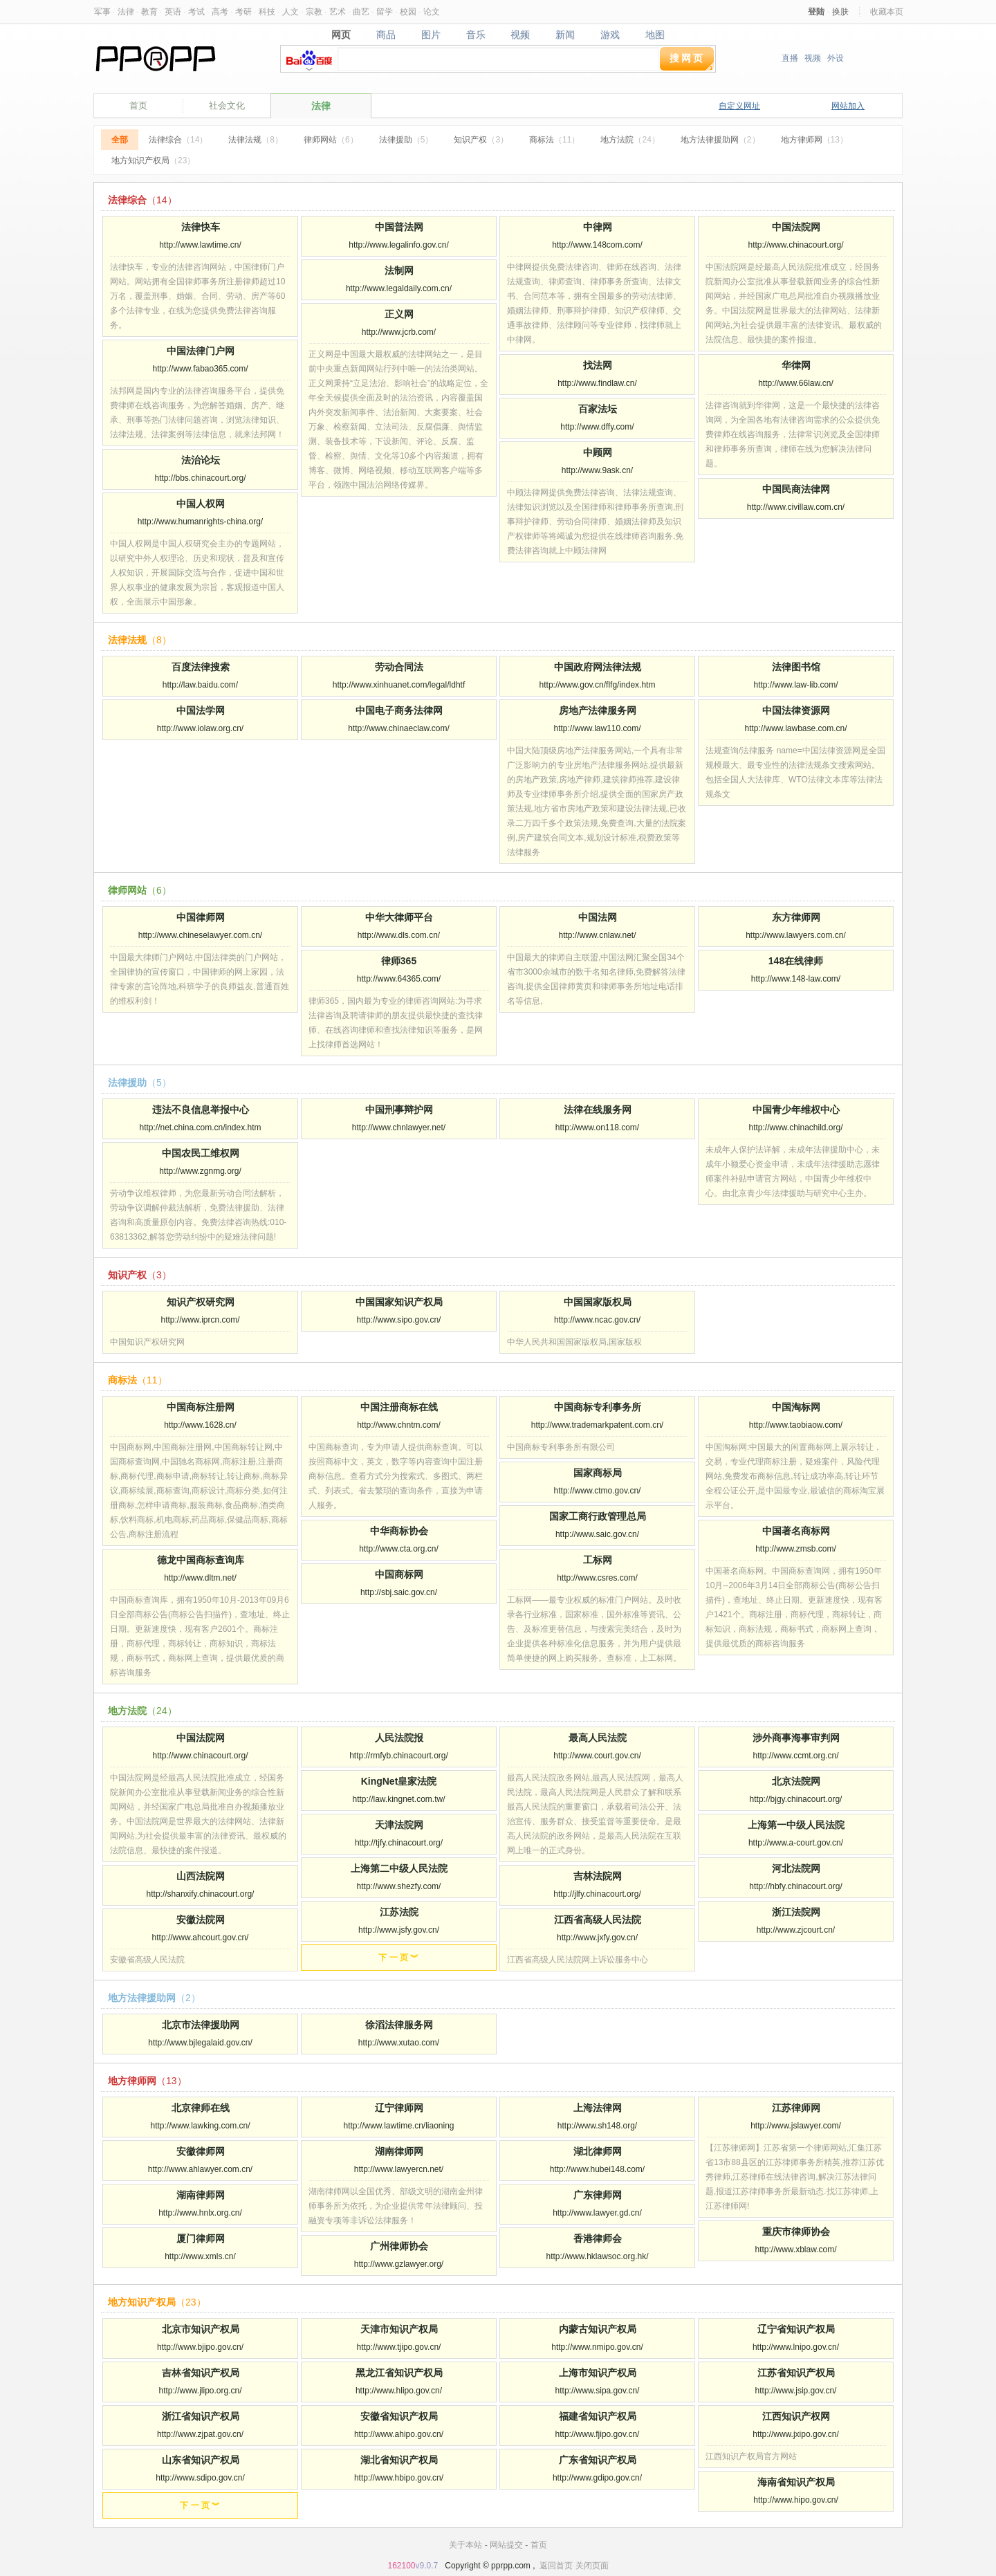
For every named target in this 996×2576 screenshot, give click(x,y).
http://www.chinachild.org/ (795, 1127)
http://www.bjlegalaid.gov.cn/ (200, 2043)
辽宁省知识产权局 (796, 2329)
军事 (102, 12)
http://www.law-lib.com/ (795, 685)
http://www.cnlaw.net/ (597, 935)
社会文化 (227, 105)
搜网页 (687, 58)
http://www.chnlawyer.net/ (398, 1127)
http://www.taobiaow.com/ (795, 1425)
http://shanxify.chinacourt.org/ (201, 1894)
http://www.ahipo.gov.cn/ (398, 2434)
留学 (384, 12)
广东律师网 (597, 2194)
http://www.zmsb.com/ (795, 1549)
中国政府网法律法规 (597, 666)
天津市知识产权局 (399, 2329)
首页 (138, 105)
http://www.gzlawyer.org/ (398, 2264)
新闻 (565, 34)
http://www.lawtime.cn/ (200, 245)
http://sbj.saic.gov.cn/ (398, 1592)
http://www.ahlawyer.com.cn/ (200, 2169)
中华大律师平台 (399, 917)
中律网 (597, 226)
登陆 (816, 12)
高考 (220, 12)
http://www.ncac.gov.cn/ (597, 1320)
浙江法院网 (796, 1911)
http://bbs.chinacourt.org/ (200, 478)
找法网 (597, 365)
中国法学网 (200, 710)
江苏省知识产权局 (796, 2372)
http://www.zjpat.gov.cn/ (200, 2434)
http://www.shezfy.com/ (399, 1886)
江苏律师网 (796, 2107)
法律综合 (178, 140)
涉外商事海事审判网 (796, 1737)
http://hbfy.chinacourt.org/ (795, 1886)
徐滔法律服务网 (399, 2024)
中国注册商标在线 (399, 1407)
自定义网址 (739, 106)
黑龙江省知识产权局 (399, 2372)
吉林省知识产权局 (200, 2372)
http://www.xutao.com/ (398, 2043)
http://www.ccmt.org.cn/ (795, 1755)
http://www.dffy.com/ (597, 427)
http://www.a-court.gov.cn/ (795, 1843)
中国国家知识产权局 (399, 1301)
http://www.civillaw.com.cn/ (796, 507)
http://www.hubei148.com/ (597, 2169)
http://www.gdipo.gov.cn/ (597, 2478)
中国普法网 (399, 226)
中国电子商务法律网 (399, 710)
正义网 (399, 314)
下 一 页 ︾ (398, 1957)
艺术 (337, 12)
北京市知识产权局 (200, 2329)
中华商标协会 (399, 1530)
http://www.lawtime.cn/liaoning (398, 2126)
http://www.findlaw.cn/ (597, 383)
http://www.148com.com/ (597, 245)
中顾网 (597, 452)
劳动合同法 (399, 666)
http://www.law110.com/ (596, 728)
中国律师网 (200, 917)
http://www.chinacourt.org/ (795, 245)
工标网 (597, 1559)
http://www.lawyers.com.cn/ (796, 935)
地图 (655, 34)
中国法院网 (796, 226)
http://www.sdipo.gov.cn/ (200, 2478)
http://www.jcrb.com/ (399, 332)
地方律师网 (814, 140)
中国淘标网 (796, 1407)
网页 (341, 34)
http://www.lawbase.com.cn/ (795, 728)
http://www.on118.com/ (597, 1127)
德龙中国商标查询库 (200, 1559)
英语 (173, 12)
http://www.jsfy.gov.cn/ (398, 1930)
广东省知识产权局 (597, 2459)
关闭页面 (592, 2565)
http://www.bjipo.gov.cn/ (200, 2347)
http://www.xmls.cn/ (200, 2256)
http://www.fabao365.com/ (200, 369)
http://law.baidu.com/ (200, 685)
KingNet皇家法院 (399, 1781)
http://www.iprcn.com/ (199, 1320)
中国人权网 (200, 503)
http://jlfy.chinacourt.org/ (597, 1894)
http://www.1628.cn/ (200, 1425)
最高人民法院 (598, 1737)
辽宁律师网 (399, 2107)
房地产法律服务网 (597, 710)
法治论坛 (200, 460)
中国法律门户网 (200, 350)
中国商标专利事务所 (597, 1407)
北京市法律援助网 (200, 2024)
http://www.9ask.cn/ (597, 470)
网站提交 (506, 2545)
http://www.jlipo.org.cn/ (199, 2390)
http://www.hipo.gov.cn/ (795, 2500)
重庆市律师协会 (796, 2231)
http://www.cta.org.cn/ (399, 1549)
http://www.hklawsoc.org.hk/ (597, 2256)
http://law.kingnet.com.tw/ (398, 1799)
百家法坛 (597, 408)
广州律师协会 (399, 2246)
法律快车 (200, 226)
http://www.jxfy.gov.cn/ (597, 1937)
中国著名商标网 (796, 1530)
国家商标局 (597, 1472)
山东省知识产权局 (200, 2459)
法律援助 (406, 140)
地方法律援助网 (720, 140)
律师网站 (331, 140)
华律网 (796, 365)
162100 (401, 2565)
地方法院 (629, 140)
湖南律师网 (399, 2151)
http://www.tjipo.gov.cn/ (399, 2347)
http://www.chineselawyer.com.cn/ (200, 935)
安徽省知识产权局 (399, 2416)
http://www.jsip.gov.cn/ (796, 2390)
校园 (408, 12)
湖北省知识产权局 (399, 2459)
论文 (431, 12)
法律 (126, 12)
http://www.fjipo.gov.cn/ (597, 2434)
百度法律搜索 (201, 666)
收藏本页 (886, 12)
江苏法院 (399, 1911)
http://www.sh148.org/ (597, 2126)
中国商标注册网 (200, 1407)
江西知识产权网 (796, 2416)
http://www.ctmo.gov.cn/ (597, 1491)
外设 (835, 58)
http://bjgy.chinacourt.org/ (796, 1799)
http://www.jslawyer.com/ (795, 2126)
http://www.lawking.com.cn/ (200, 2126)
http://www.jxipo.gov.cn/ (796, 2434)
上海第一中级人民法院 (796, 1824)
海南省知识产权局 (796, 2481)
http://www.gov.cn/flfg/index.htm (598, 685)
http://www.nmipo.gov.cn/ (597, 2347)
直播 (790, 58)
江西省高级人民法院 (597, 1919)
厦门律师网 (200, 2238)
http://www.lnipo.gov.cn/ (796, 2347)
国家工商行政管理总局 (597, 1516)
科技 (267, 12)
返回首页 (556, 2565)
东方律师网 (796, 917)
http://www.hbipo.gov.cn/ (398, 2478)
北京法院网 (796, 1781)
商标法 (554, 140)
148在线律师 (795, 960)
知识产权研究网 (200, 1301)
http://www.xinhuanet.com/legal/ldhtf (399, 685)
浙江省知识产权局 (200, 2416)
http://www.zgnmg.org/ (200, 1171)
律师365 (398, 960)
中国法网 (597, 917)
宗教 (314, 12)
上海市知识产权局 (597, 2372)
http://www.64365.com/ (399, 979)
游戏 (610, 34)
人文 (290, 12)
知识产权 (481, 140)
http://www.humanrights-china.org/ (200, 521)
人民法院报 (399, 1737)
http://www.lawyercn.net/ (398, 2169)
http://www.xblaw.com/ (795, 2249)
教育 (149, 12)
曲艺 (361, 12)
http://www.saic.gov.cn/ (597, 1534)
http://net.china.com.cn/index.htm (200, 1127)
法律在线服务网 (597, 1109)
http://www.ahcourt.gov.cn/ (200, 1937)
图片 (430, 34)
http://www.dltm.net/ (200, 1578)
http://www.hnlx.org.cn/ (200, 2213)
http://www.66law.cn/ (795, 383)
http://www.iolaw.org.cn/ (200, 728)
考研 (243, 12)
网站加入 (848, 106)
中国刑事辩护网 (399, 1109)
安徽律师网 (200, 2151)
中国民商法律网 (796, 489)
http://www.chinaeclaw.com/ (399, 728)
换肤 (840, 12)
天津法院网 (399, 1824)
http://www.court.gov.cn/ (597, 1755)
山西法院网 (200, 1876)
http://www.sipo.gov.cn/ (399, 1320)
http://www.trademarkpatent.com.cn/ (597, 1425)
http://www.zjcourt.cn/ (796, 1930)
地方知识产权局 (153, 160)
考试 (196, 12)
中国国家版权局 (597, 1301)
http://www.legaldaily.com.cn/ (399, 288)
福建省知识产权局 (597, 2416)
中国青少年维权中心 (796, 1109)
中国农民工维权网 (200, 1153)
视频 (520, 34)
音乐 (475, 34)
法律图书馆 (796, 666)
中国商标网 (399, 1574)
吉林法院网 (597, 1876)
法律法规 (255, 140)
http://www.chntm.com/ (399, 1425)
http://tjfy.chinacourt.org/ (399, 1843)
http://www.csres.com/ (597, 1578)
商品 (386, 34)
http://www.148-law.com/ (795, 979)
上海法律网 (597, 2107)
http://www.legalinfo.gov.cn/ (399, 245)
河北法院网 (796, 1868)
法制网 (399, 270)
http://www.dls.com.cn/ (399, 935)
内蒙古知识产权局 (597, 2329)
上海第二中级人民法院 (399, 1868)
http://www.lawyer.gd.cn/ (597, 2213)
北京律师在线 (201, 2107)
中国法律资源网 (796, 710)
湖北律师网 (597, 2151)
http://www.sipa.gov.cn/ (597, 2390)
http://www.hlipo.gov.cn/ (399, 2390)
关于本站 (465, 2545)
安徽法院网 (200, 1919)
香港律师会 (597, 2238)
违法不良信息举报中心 (200, 1109)
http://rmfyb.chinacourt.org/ (398, 1755)
